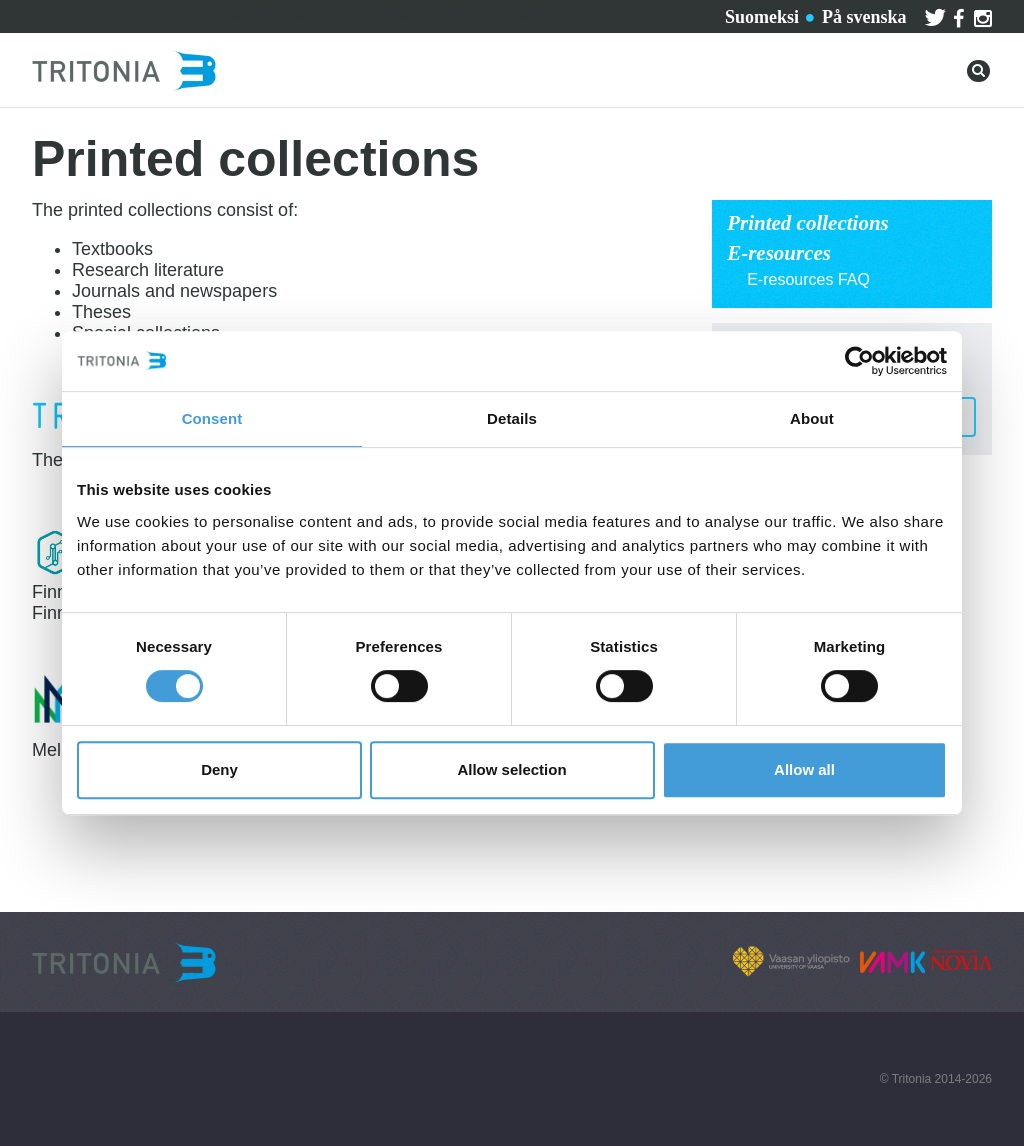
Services (269, 13)
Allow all (804, 769)
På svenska (864, 17)
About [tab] (812, 418)
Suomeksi (762, 17)
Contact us (368, 13)
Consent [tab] (212, 418)
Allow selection (511, 769)
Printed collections (808, 223)
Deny (219, 769)
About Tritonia (492, 13)
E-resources (779, 253)
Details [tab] (512, 418)
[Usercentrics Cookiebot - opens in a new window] (859, 361)
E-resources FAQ (808, 279)
